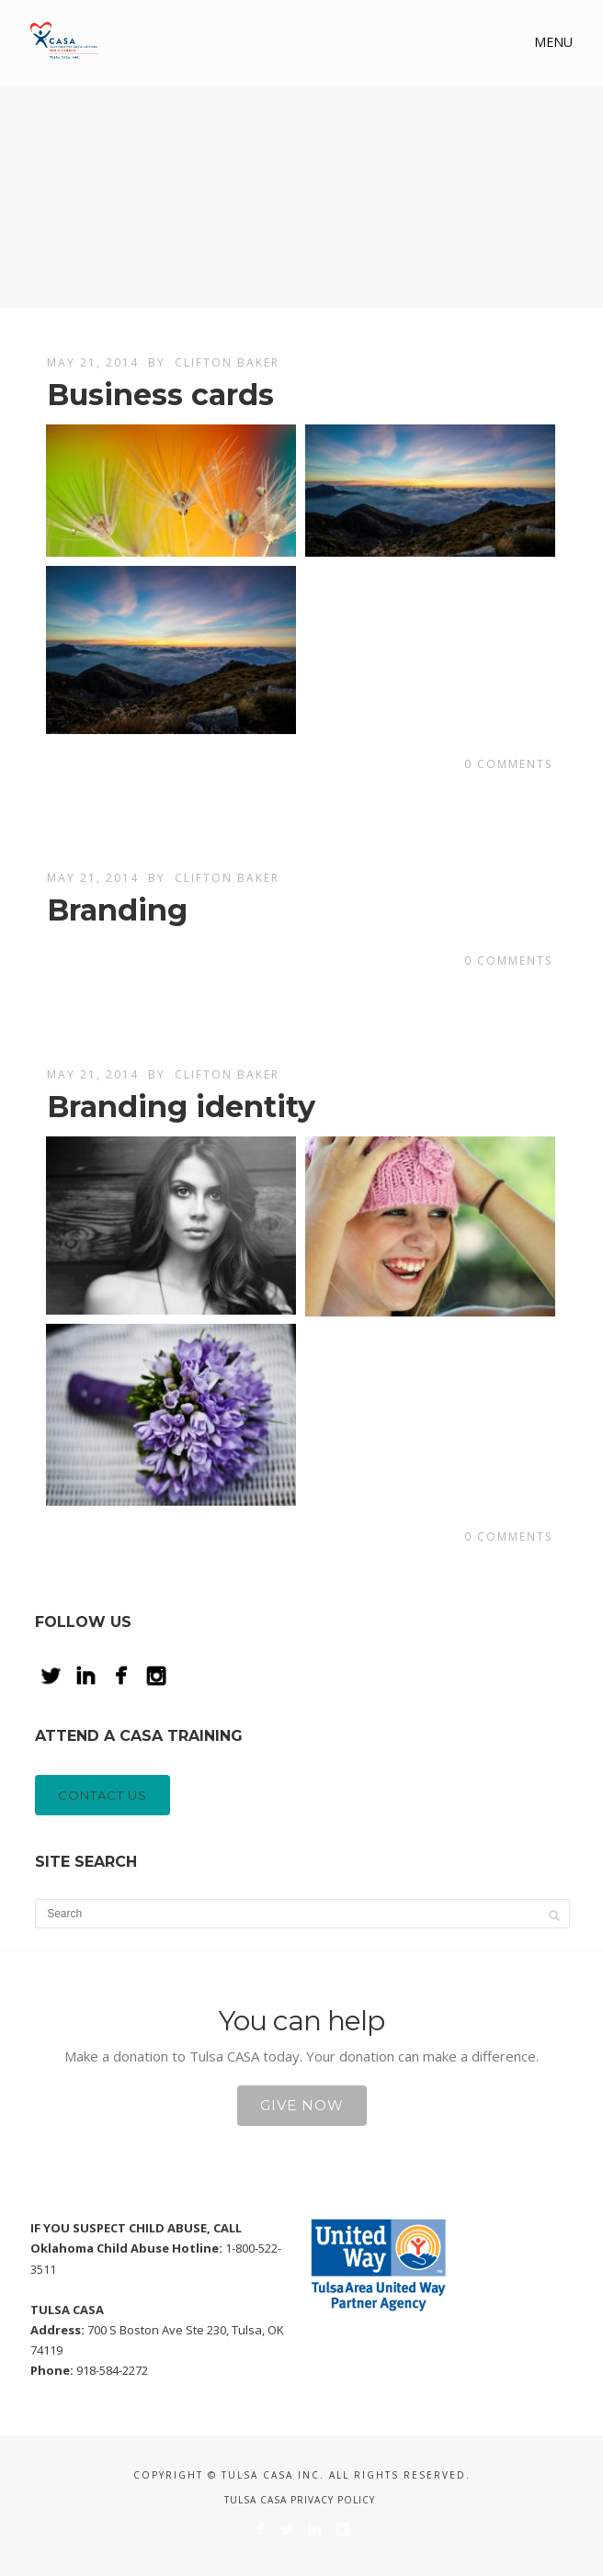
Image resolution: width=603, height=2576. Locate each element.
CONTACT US (102, 1795)
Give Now (302, 2105)
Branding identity (181, 1106)
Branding (117, 910)
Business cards (160, 394)
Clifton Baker (227, 362)
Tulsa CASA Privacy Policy (299, 2499)
